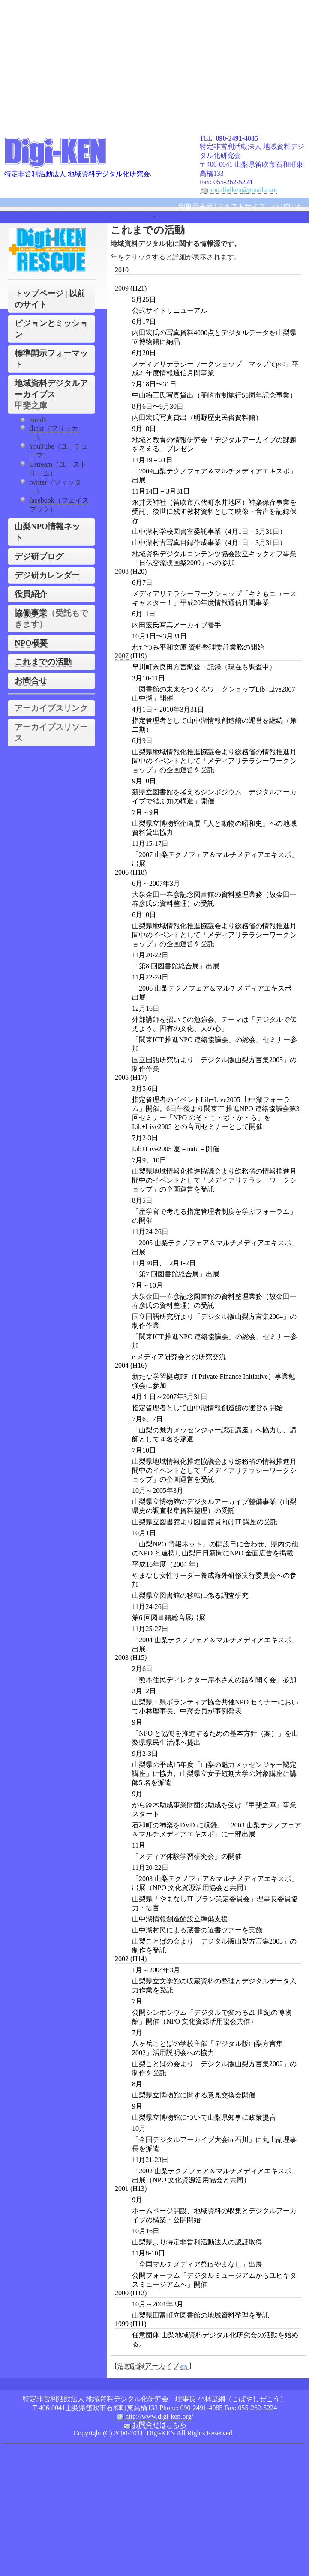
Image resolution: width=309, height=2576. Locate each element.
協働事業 (31, 612)
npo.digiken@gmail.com (238, 190)
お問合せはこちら (155, 2425)
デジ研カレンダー (47, 575)
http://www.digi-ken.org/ (154, 2416)
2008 (122, 571)
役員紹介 (31, 594)
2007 (122, 655)
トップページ (39, 293)
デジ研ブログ (39, 556)
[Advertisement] (156, 64)
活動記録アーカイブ (153, 2366)
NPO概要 (31, 642)
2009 (122, 288)
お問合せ (31, 680)
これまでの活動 (43, 661)
